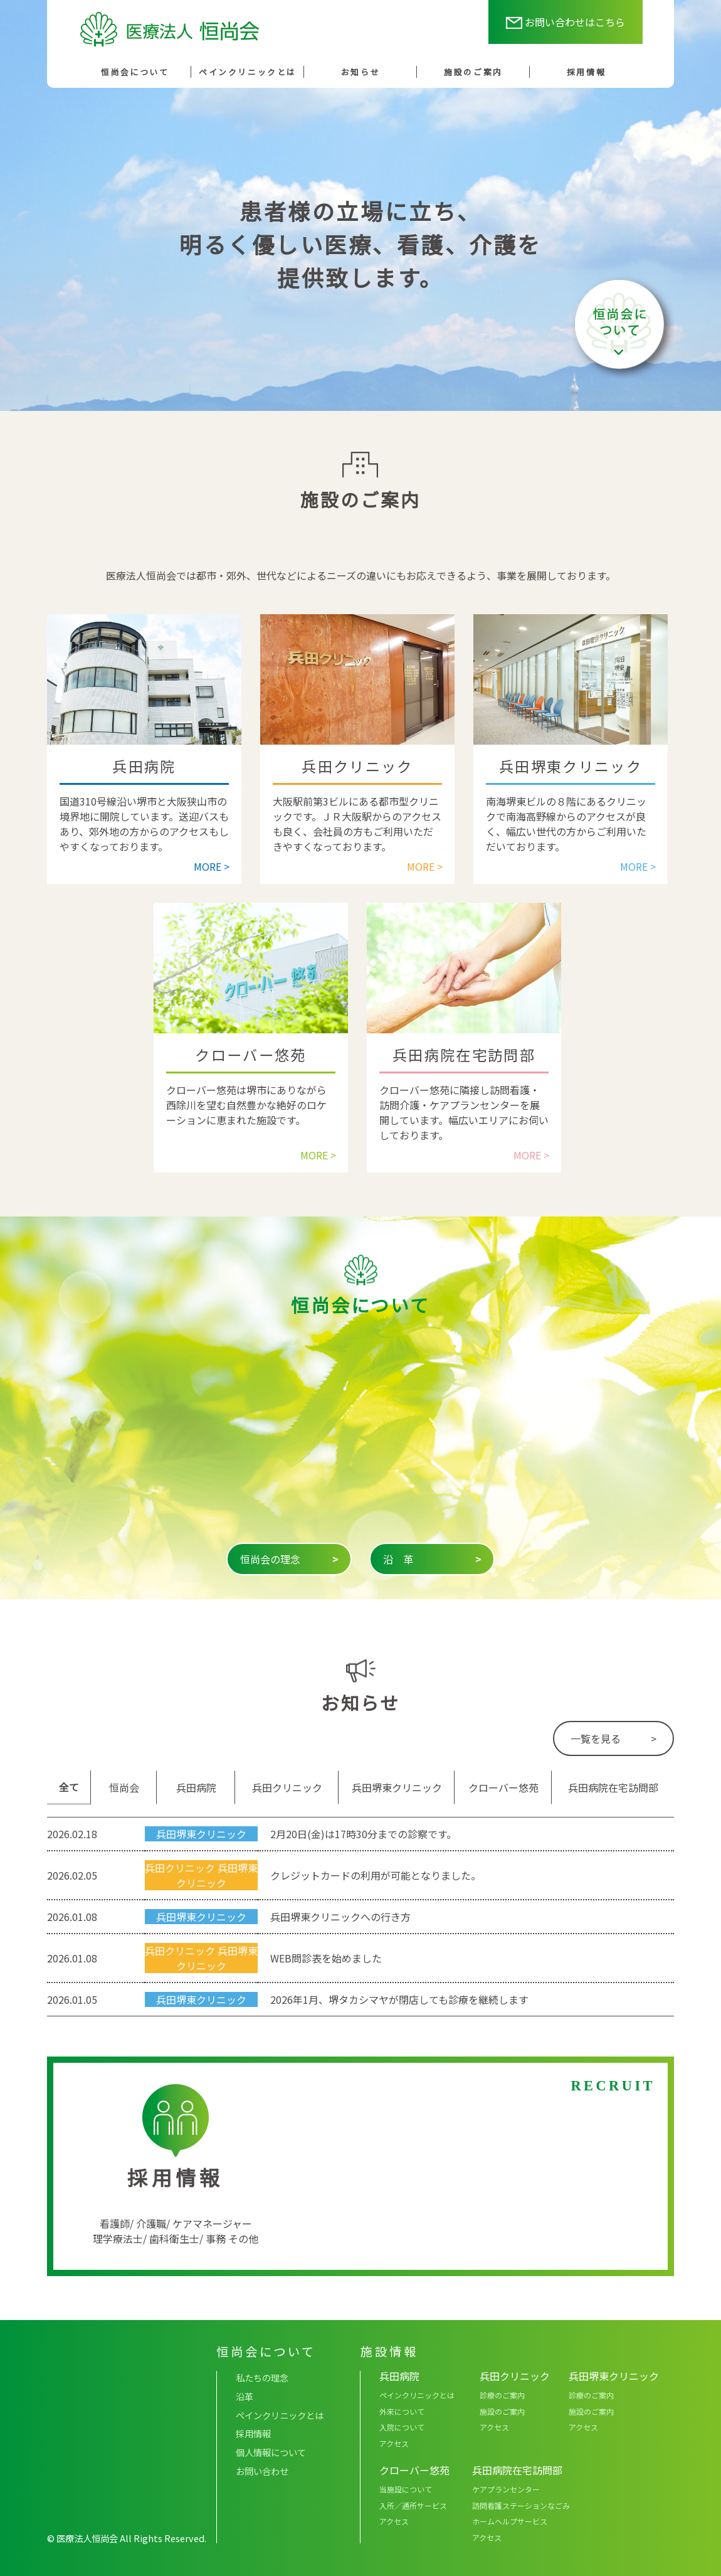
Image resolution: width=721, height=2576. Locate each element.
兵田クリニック (180, 1867)
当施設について (405, 2489)
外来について (401, 2411)
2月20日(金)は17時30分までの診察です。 (363, 1833)
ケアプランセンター (506, 2489)
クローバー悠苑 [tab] (503, 1787)
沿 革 (432, 1559)
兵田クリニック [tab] (287, 1787)
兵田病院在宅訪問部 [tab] (613, 1787)
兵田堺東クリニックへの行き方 (340, 1916)
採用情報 (586, 72)
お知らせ (360, 72)
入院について (401, 2427)
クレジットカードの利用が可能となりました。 (375, 1875)
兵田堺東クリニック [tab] (397, 1787)
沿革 (244, 2396)
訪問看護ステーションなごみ (521, 2505)
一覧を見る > (613, 1738)
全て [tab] (69, 1786)
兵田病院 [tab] (196, 1787)
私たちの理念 (262, 2377)
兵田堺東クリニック (201, 1833)
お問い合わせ (262, 2471)
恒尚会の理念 (289, 1559)
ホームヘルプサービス (509, 2521)
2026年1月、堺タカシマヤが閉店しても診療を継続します (399, 1999)
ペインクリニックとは (248, 72)
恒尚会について (135, 72)
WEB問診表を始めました (326, 1958)
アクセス (394, 2443)
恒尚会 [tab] (124, 1787)
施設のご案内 (473, 72)
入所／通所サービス (413, 2505)
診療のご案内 (502, 2395)
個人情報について (271, 2452)
